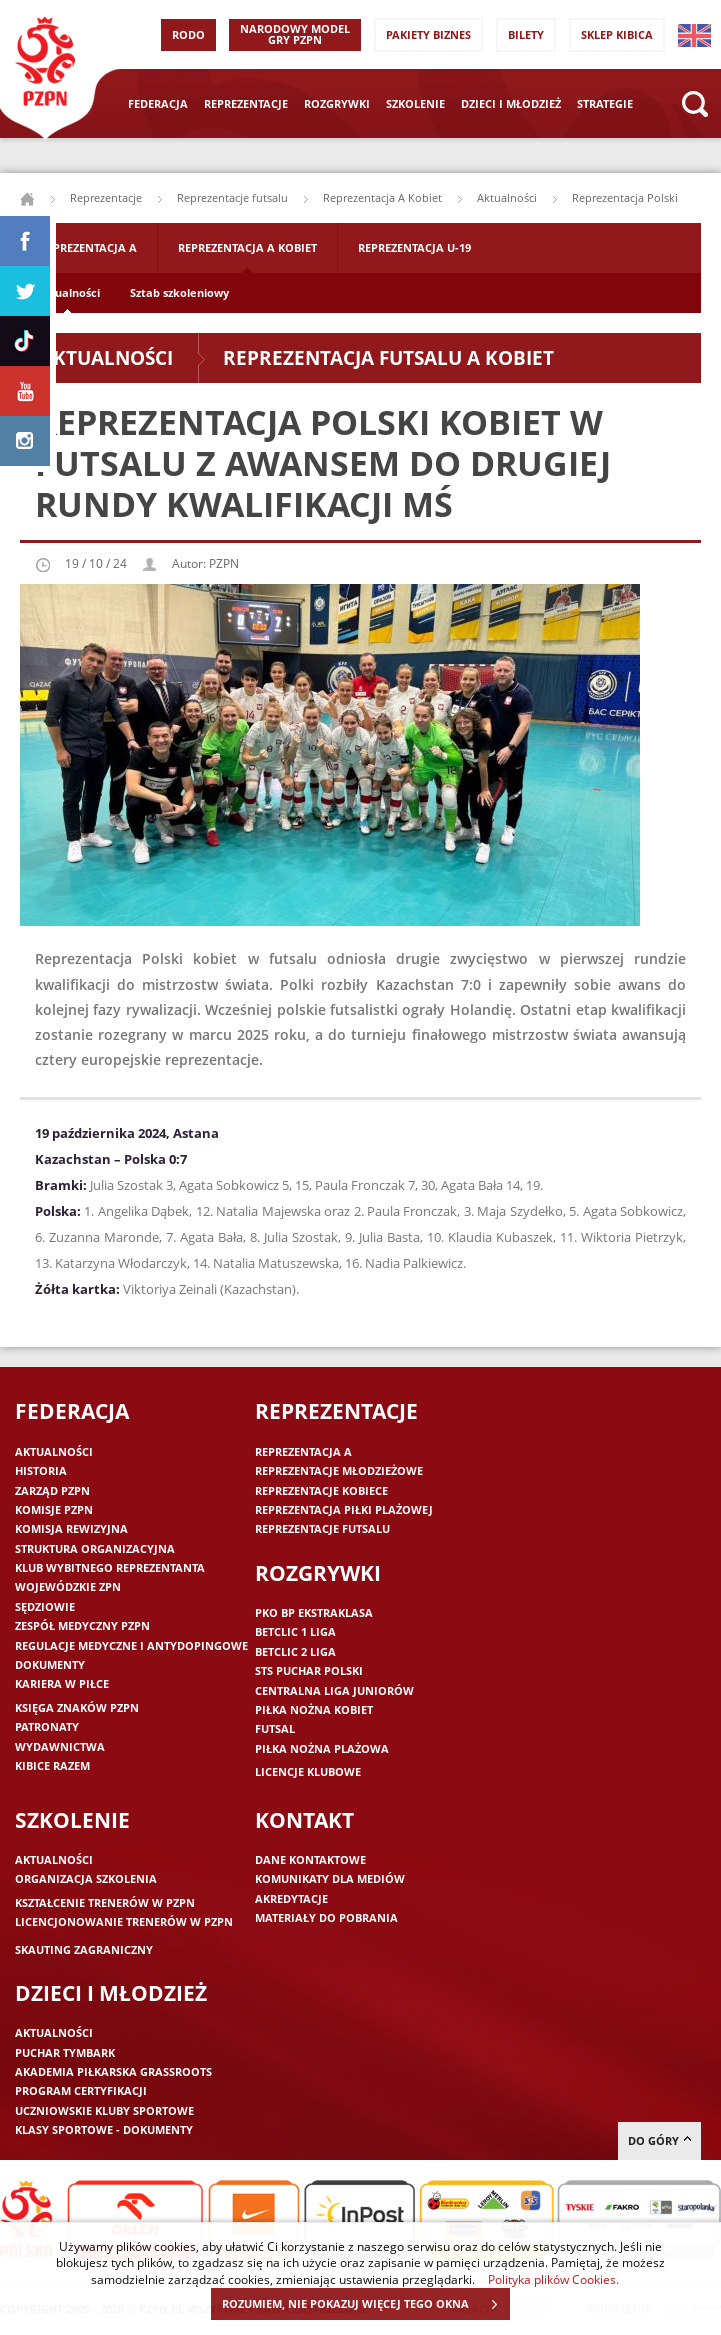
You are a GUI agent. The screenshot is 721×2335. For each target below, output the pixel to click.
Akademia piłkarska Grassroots (113, 2071)
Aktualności (507, 197)
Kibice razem (52, 1765)
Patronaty (47, 1726)
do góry (659, 2140)
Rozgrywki (337, 103)
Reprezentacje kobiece (321, 1490)
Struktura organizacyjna (95, 1548)
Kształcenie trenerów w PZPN (105, 1902)
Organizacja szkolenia (86, 1878)
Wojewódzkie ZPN (68, 1586)
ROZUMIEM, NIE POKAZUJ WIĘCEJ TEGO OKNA (365, 2304)
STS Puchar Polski (309, 1670)
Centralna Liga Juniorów (334, 1690)
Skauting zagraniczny (84, 1949)
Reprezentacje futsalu (232, 197)
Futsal (275, 1728)
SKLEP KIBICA (617, 34)
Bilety (526, 34)
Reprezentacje (246, 103)
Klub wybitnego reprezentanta (110, 1567)
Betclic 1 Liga (295, 1631)
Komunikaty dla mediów (330, 1878)
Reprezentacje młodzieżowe (339, 1470)
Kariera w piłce (62, 1683)
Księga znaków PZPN (77, 1707)
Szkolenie (415, 103)
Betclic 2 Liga (295, 1651)
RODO (188, 34)
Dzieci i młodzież (511, 103)
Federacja (158, 103)
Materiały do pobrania (326, 1917)
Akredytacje (291, 1898)
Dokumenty (50, 1664)
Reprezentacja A (88, 247)
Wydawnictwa (60, 1746)
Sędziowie (45, 1606)
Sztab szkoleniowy (179, 292)
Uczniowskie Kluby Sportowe (104, 2110)
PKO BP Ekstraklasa (314, 1612)
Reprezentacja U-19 (414, 247)
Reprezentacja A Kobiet (382, 197)
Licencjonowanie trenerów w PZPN (124, 1921)
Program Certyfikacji (81, 2090)
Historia (41, 1470)
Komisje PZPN (54, 1509)
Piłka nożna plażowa (322, 1748)
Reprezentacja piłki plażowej (344, 1509)
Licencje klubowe (308, 1771)
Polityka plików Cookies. (553, 2279)
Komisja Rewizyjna (71, 1528)
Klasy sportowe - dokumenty (104, 2129)
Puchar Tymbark (65, 2052)
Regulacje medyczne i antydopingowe (131, 1645)
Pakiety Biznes (428, 34)
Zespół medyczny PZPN (82, 1625)
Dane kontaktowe (310, 1859)
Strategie (605, 103)
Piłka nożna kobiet (314, 1709)
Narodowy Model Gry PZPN (295, 34)
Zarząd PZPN (52, 1490)
